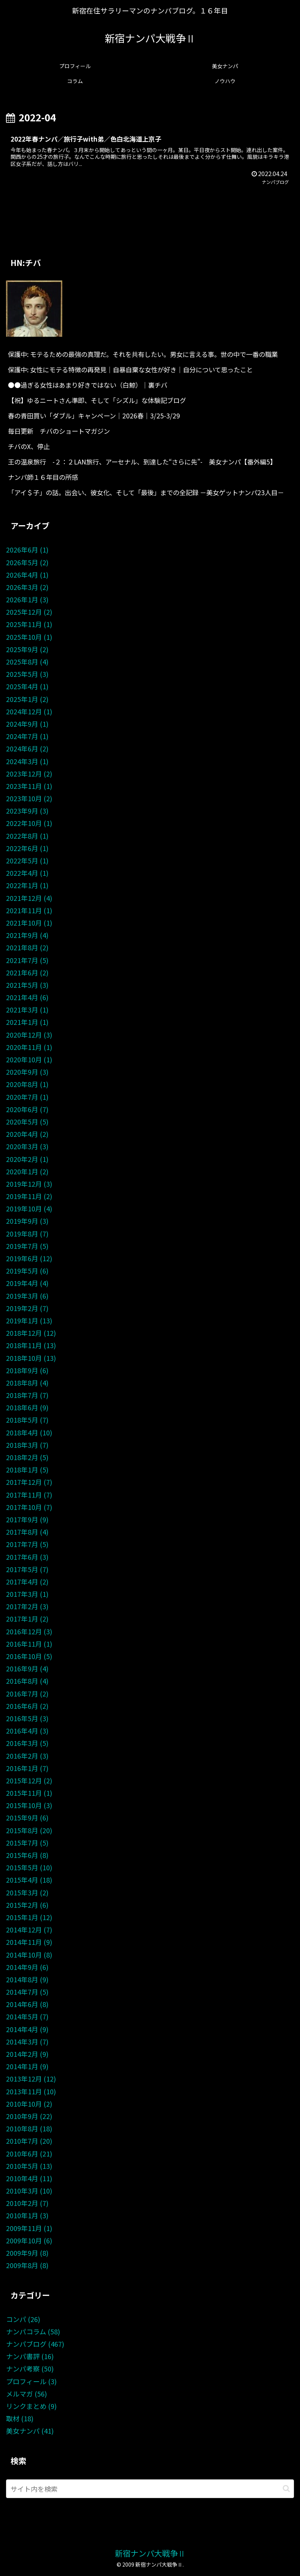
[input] (150, 2489)
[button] (286, 2489)
